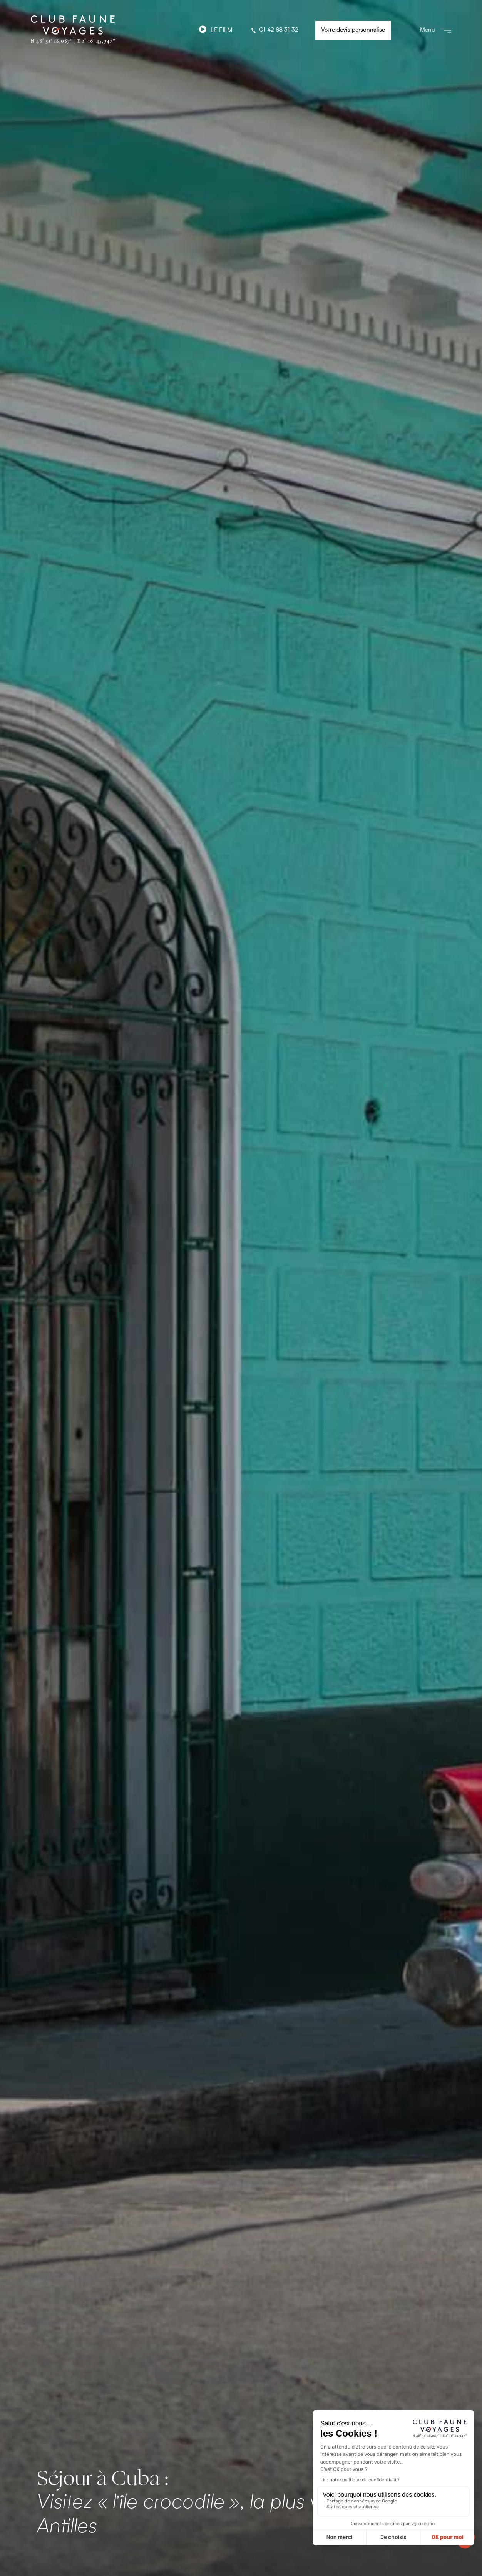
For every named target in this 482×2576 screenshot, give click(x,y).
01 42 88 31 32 (273, 30)
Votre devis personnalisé (353, 30)
